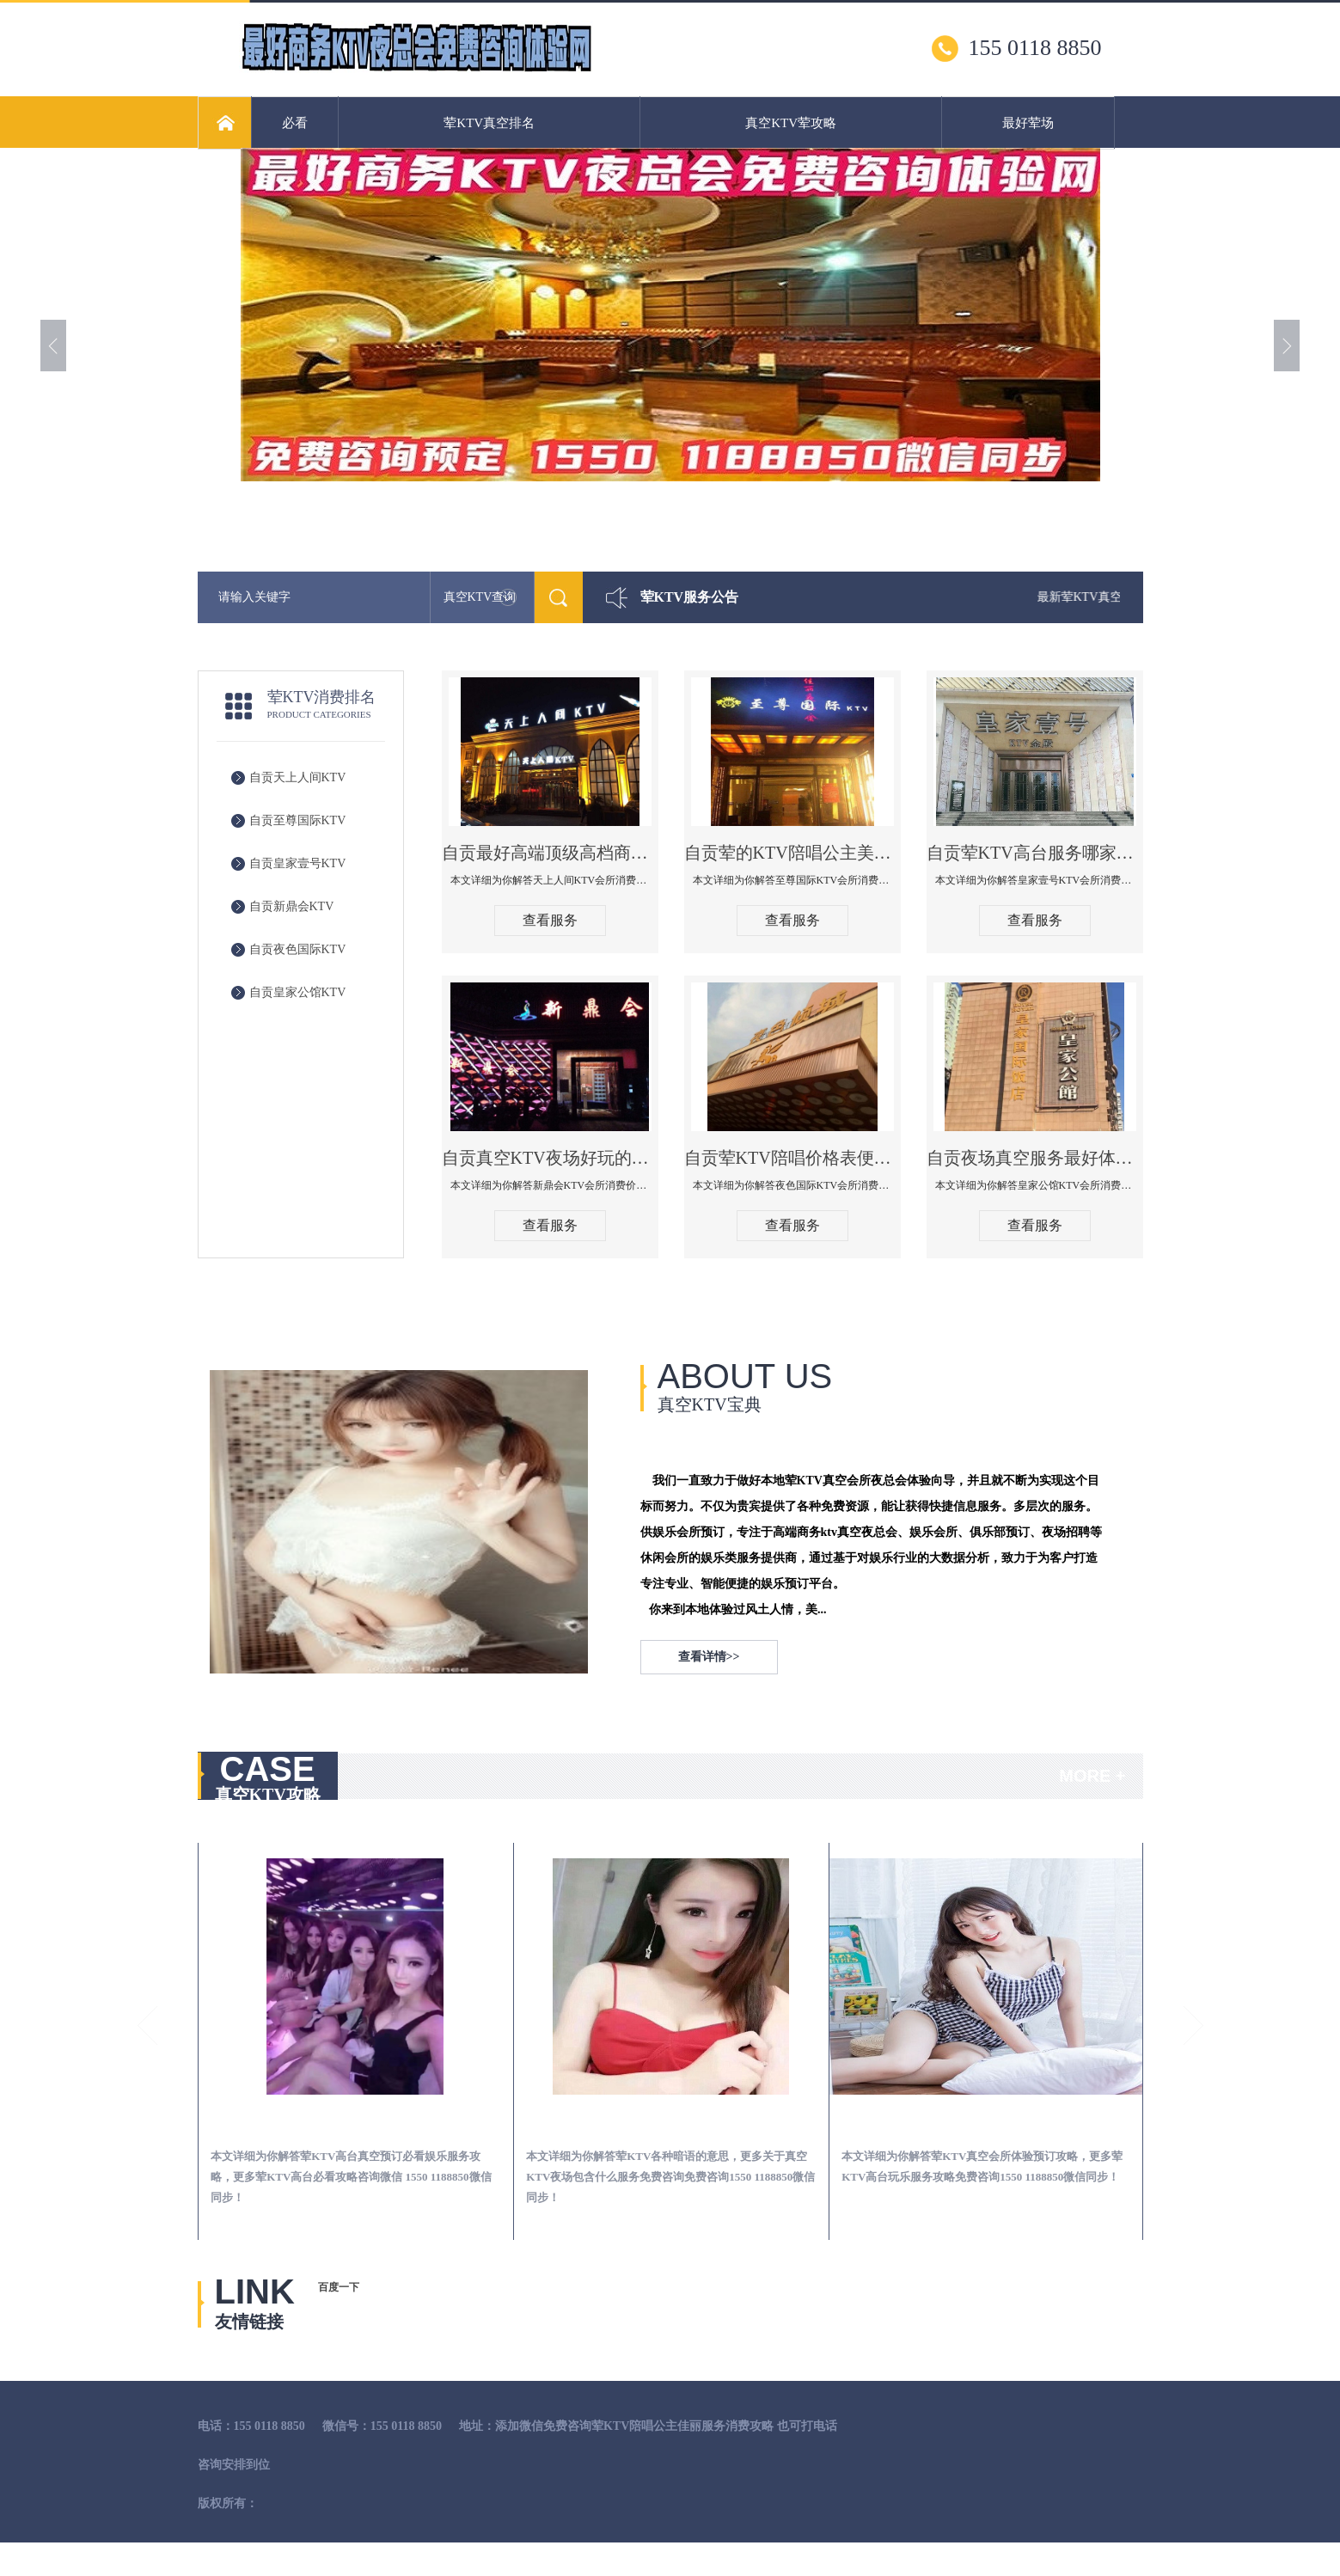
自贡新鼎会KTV (291, 906)
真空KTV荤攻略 (790, 123)
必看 (295, 123)
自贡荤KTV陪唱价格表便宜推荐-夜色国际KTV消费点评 (792, 1157)
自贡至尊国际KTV (297, 820)
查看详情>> (709, 1656)
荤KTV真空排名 (489, 123)
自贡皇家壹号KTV (297, 863)
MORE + (1092, 1775)
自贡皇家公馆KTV (297, 992)
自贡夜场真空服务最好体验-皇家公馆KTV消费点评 (1035, 1157)
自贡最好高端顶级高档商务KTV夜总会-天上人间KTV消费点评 (550, 852)
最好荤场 (1028, 123)
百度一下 (338, 2287)
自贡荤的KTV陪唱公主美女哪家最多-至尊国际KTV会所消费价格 (792, 852)
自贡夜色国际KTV (297, 949)
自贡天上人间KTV (297, 777)
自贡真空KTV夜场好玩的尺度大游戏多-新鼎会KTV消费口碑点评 (550, 1157)
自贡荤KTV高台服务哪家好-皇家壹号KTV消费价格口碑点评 (1035, 852)
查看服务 (550, 920)
